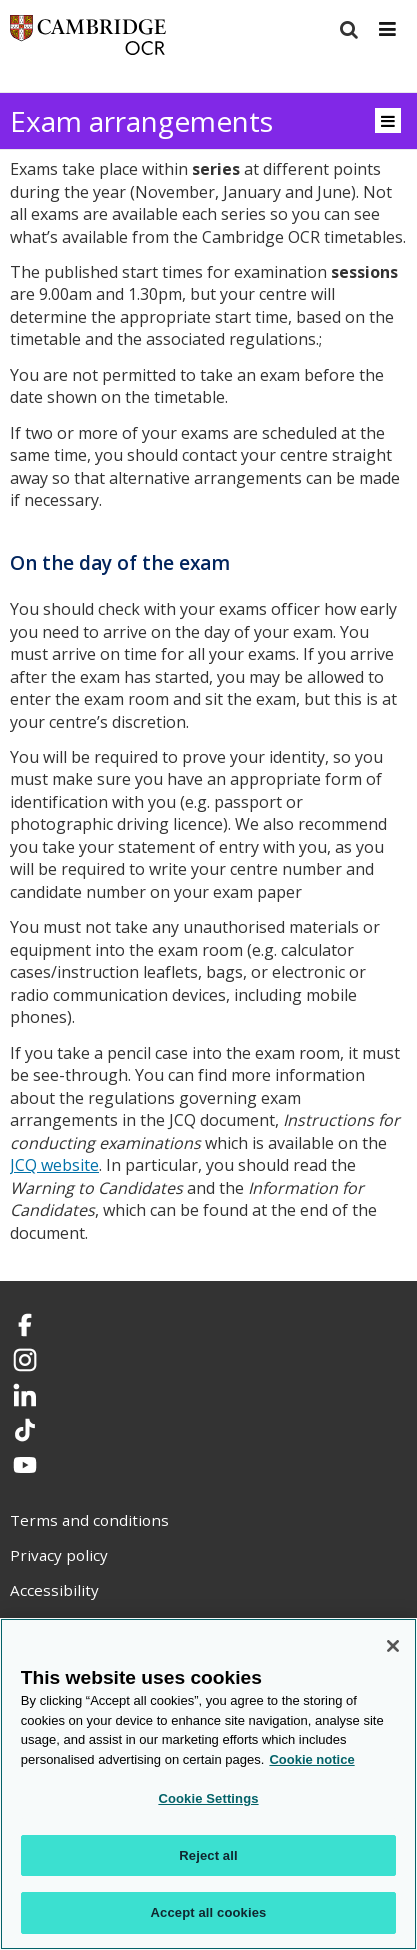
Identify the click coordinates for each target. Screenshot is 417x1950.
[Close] (393, 1646)
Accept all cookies (209, 1912)
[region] (208, 1784)
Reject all (208, 1855)
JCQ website (54, 1165)
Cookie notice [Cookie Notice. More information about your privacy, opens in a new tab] (311, 1759)
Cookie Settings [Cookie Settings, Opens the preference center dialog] (208, 1798)
